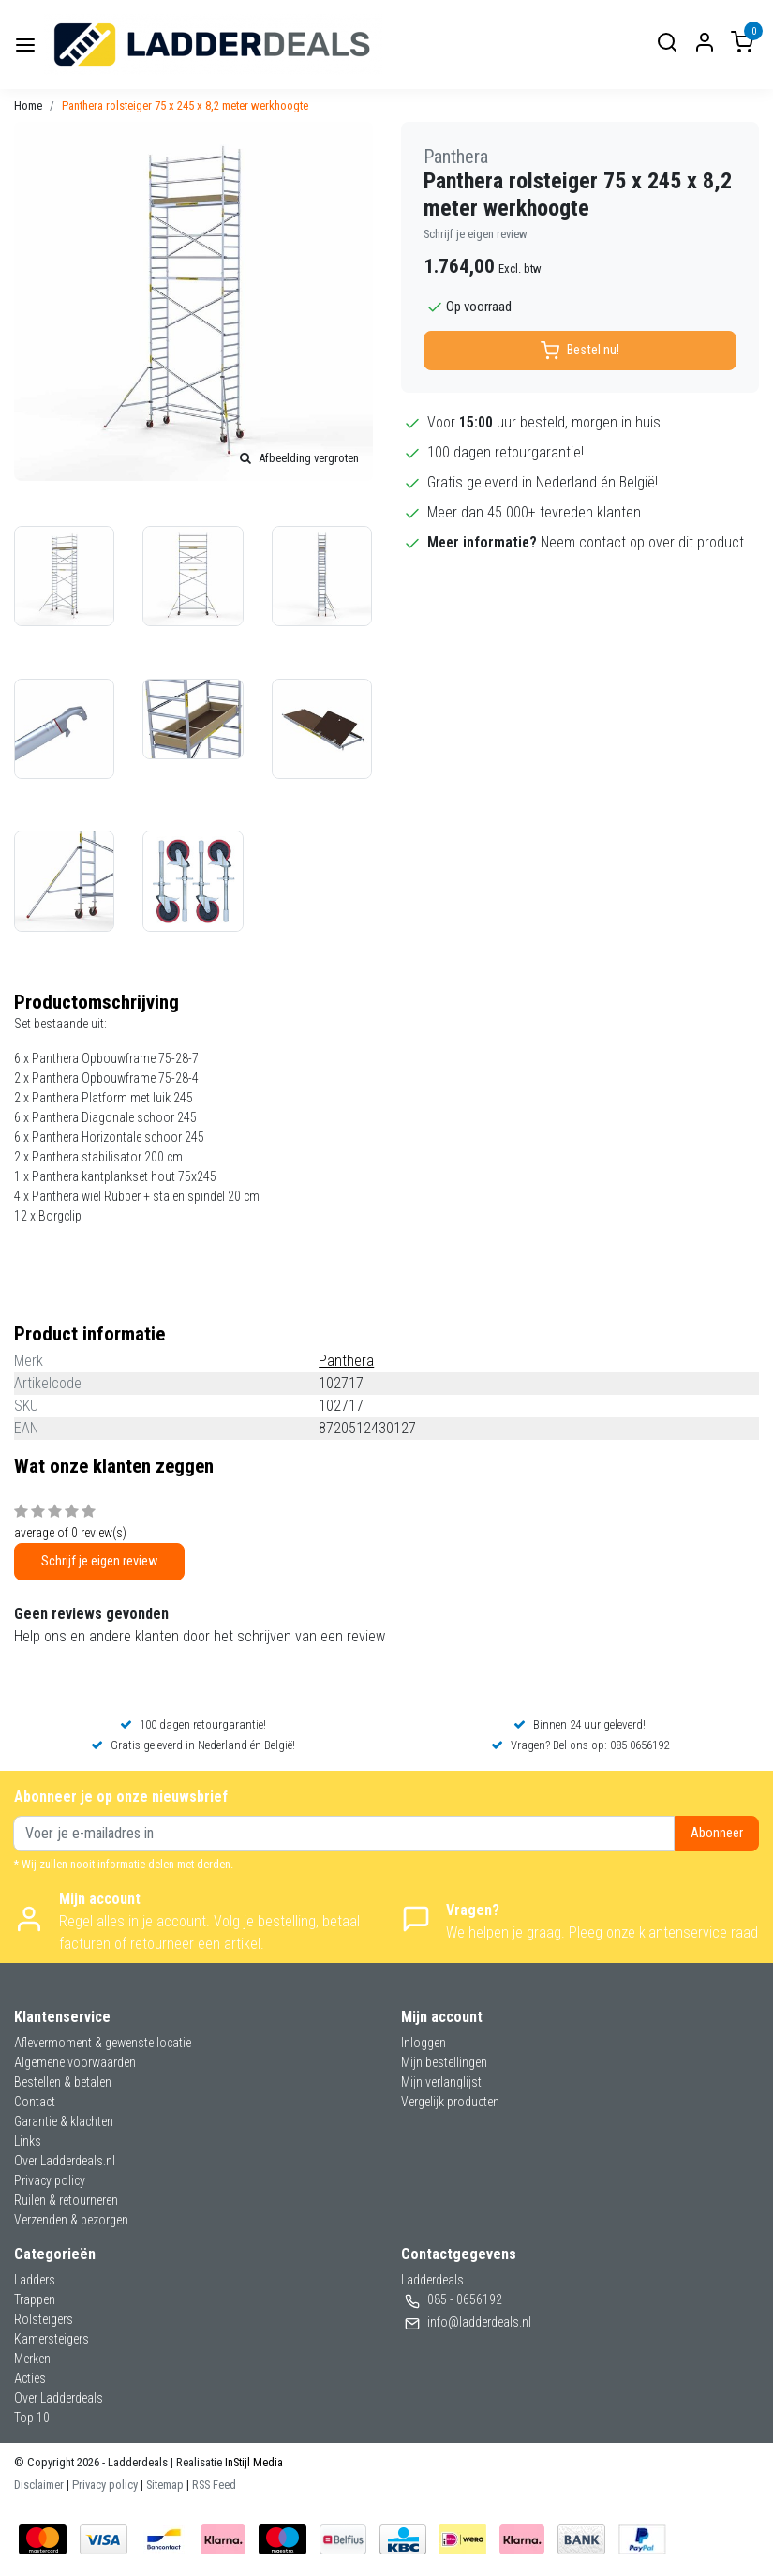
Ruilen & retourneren (66, 2200)
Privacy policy (49, 2180)
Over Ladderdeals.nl (64, 2160)
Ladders (34, 2279)
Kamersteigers (51, 2338)
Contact (34, 2101)
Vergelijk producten (450, 2101)
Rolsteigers (43, 2319)
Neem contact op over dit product (642, 542)
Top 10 (32, 2417)
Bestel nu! (580, 350)
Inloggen (423, 2042)
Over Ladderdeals (58, 2397)
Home (28, 105)
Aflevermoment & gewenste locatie (102, 2042)
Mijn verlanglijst (441, 2081)
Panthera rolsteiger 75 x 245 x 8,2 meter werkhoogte (185, 105)
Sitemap (165, 2485)
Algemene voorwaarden (75, 2062)
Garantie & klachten (63, 2121)
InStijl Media (252, 2462)
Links (27, 2141)
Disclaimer (39, 2485)
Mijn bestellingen (444, 2062)
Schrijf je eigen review (476, 234)
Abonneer (717, 1833)
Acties (30, 2378)
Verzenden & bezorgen (71, 2219)
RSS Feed (214, 2485)
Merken (32, 2358)
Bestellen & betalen (62, 2081)
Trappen (34, 2299)
